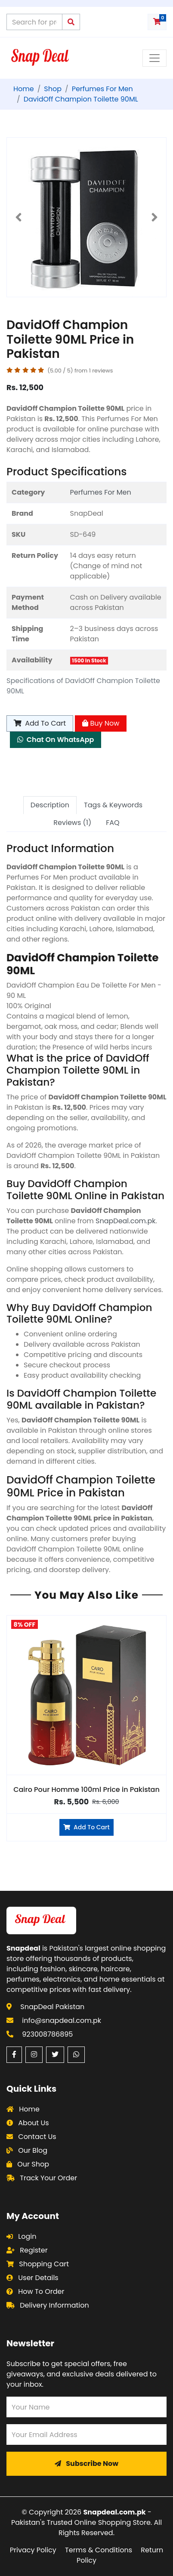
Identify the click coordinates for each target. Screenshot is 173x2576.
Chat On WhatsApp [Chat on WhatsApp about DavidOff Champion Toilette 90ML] (55, 740)
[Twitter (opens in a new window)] (55, 2055)
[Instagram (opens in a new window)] (34, 2055)
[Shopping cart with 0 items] (157, 22)
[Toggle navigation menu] (154, 58)
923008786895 (47, 2034)
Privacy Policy (33, 2550)
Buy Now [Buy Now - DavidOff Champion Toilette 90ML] (100, 723)
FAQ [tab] (112, 823)
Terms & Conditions (98, 2550)
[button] (18, 217)
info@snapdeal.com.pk (61, 2020)
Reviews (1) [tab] (72, 823)
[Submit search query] (71, 22)
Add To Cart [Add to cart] (40, 723)
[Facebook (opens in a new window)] (14, 2055)
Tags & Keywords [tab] (113, 805)
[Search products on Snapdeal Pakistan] (34, 22)
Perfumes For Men (100, 492)
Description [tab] (50, 805)
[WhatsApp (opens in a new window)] (76, 2055)
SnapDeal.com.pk (125, 1221)
